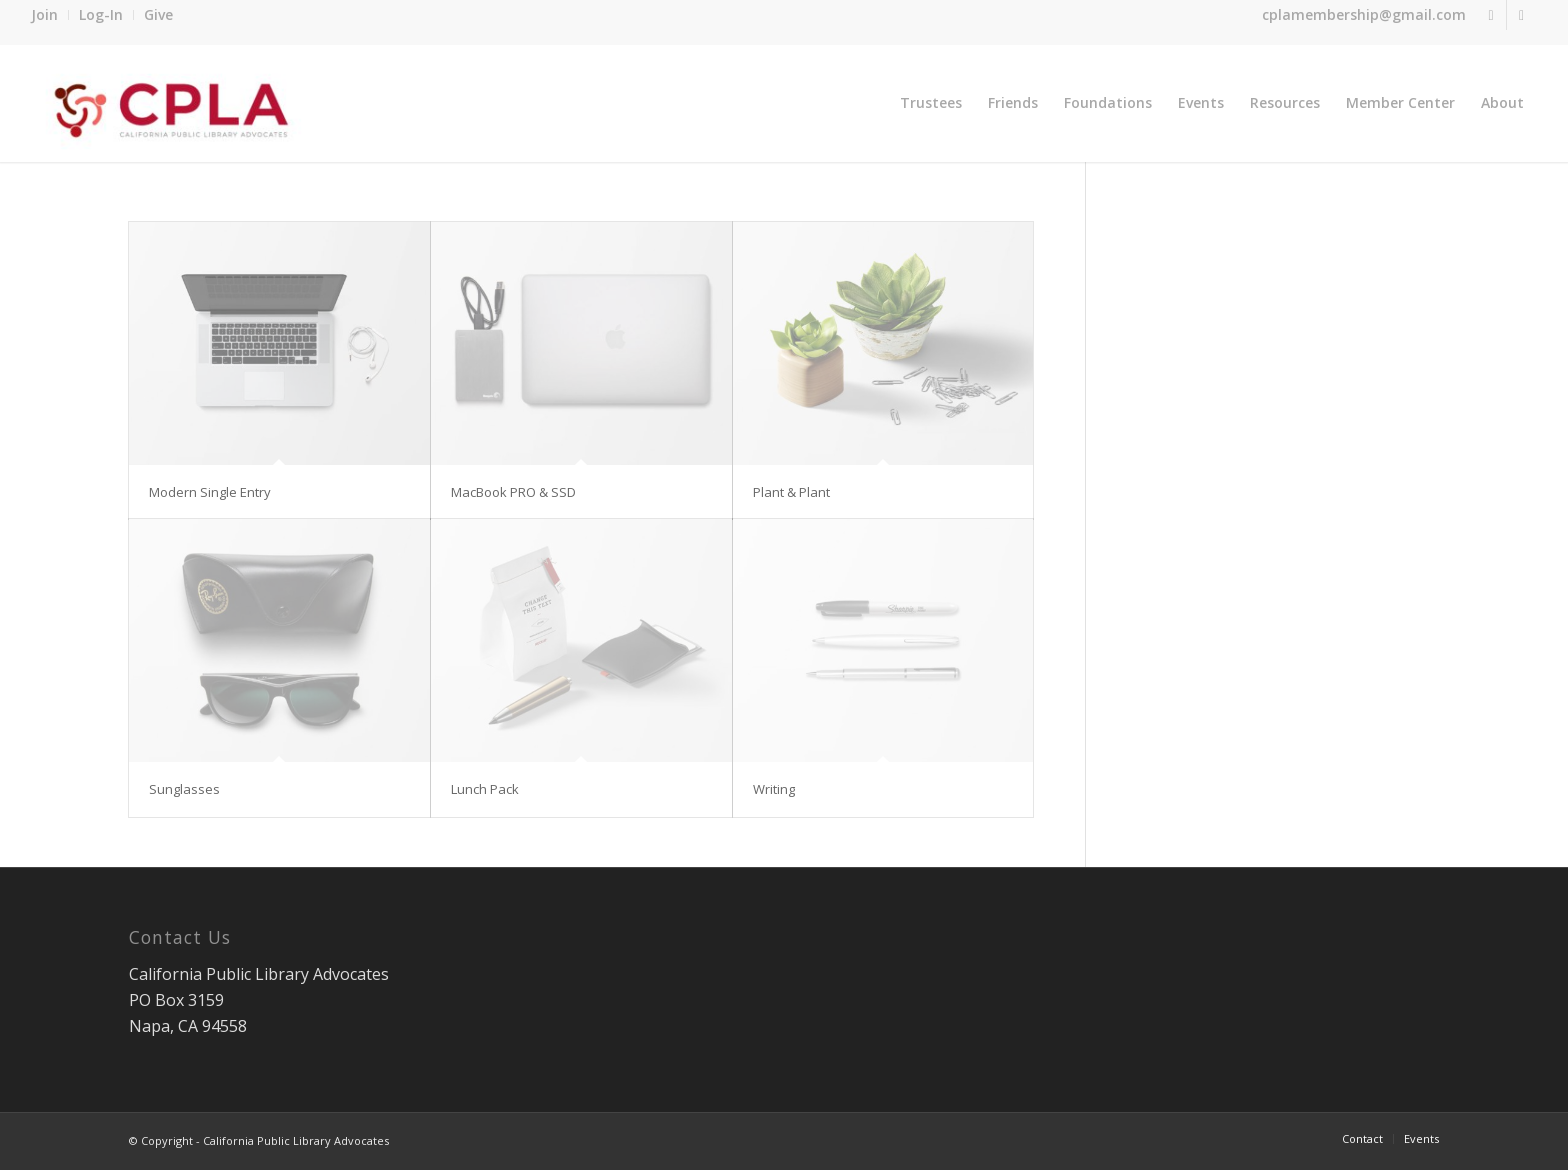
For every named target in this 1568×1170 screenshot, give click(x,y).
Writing (774, 789)
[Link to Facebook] (1522, 15)
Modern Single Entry (210, 492)
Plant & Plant (791, 492)
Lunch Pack (485, 789)
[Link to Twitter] (1491, 15)
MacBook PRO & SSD (513, 492)
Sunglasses (184, 789)
